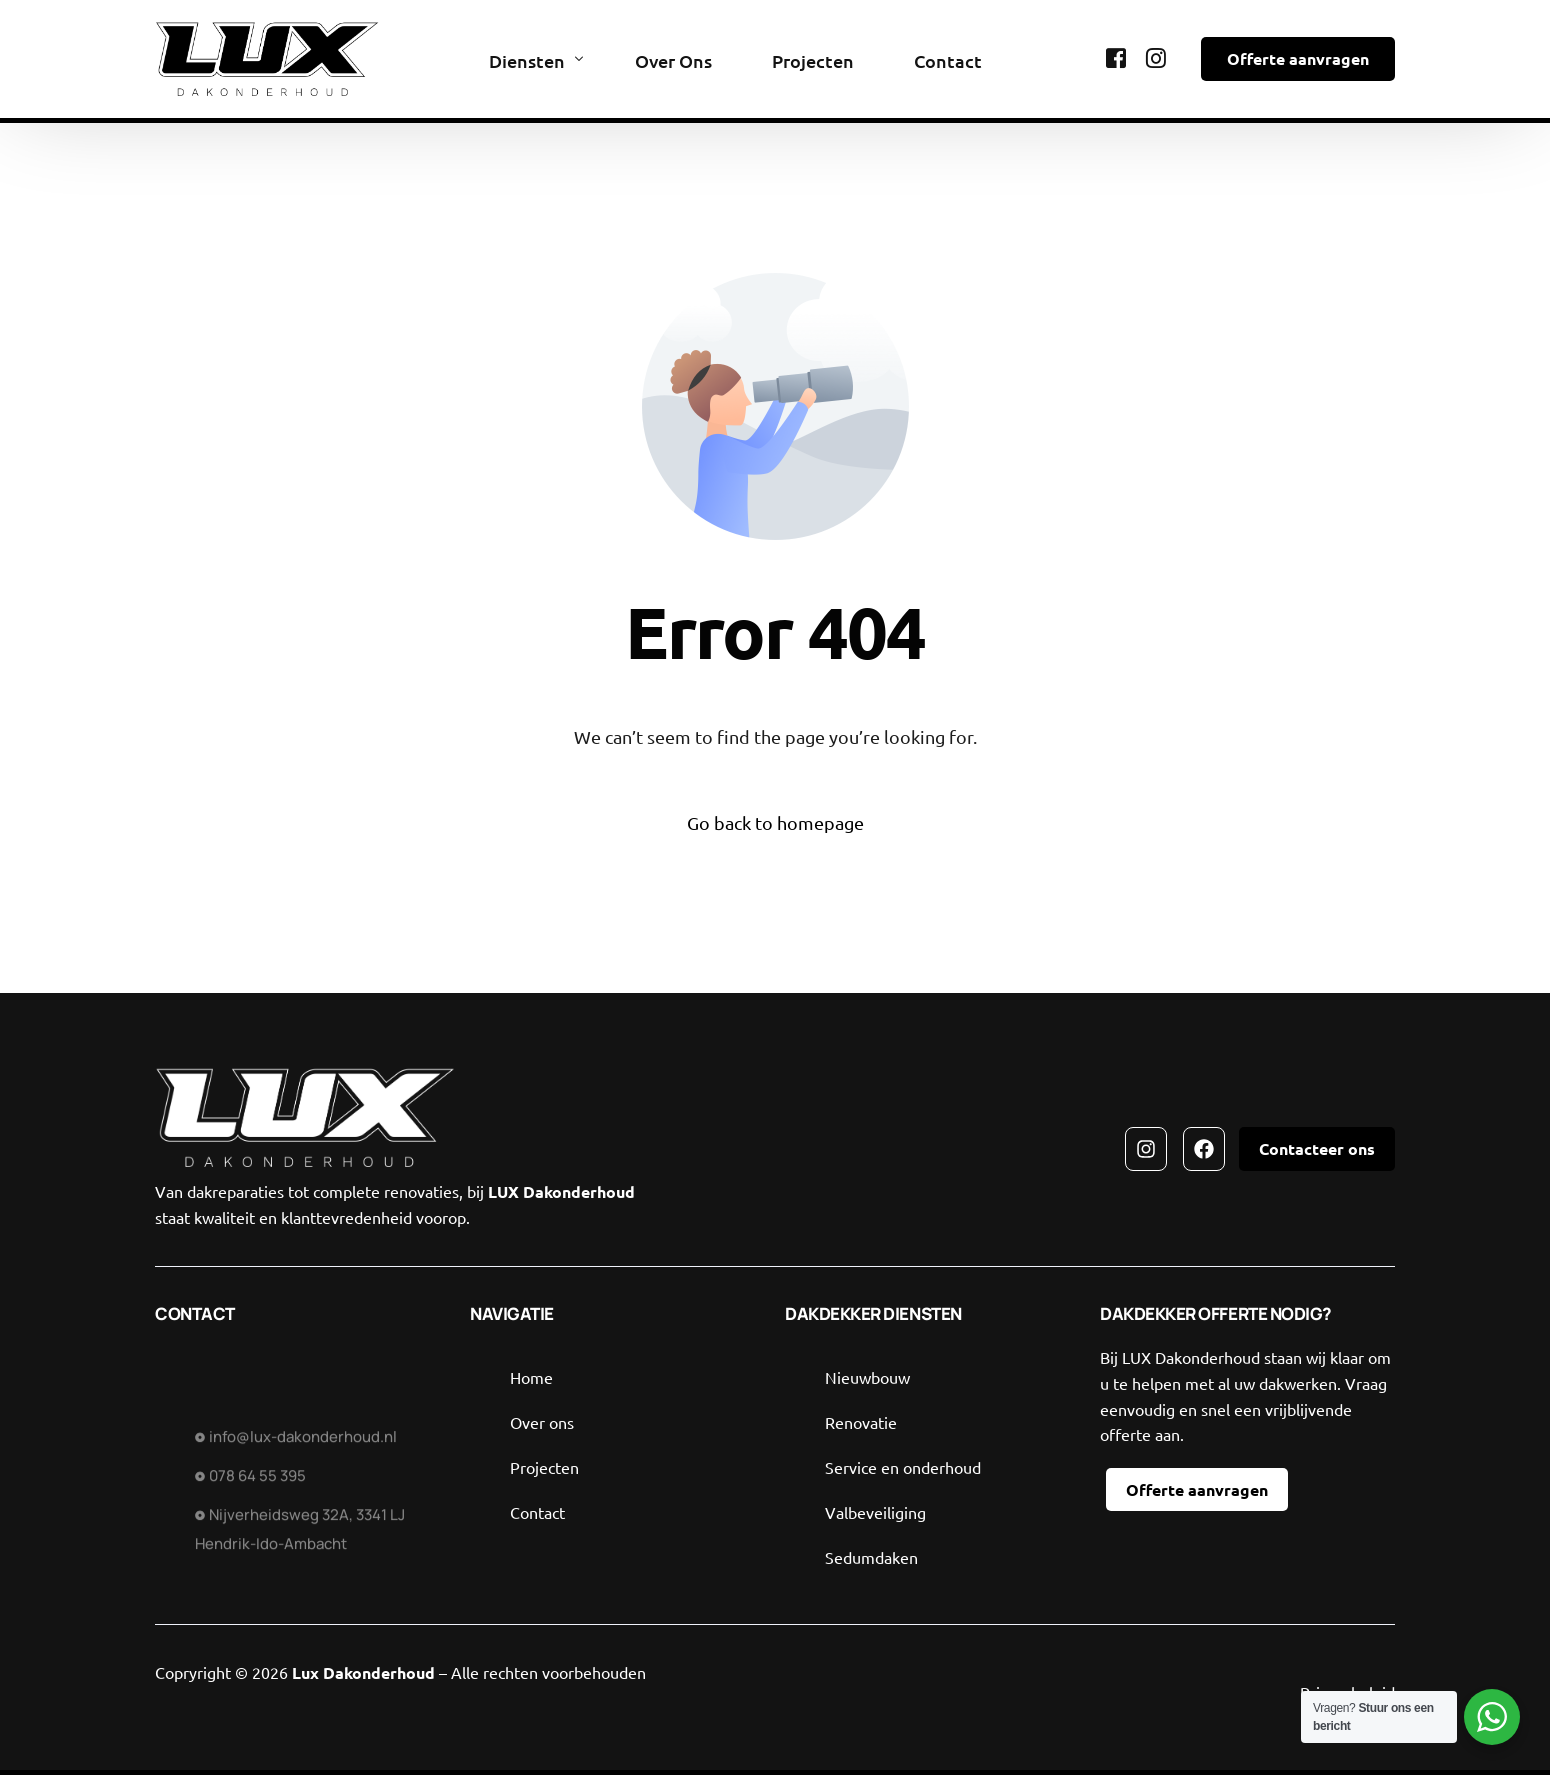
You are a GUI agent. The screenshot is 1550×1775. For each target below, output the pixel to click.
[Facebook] (1116, 56)
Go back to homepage (775, 822)
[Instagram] (1156, 56)
